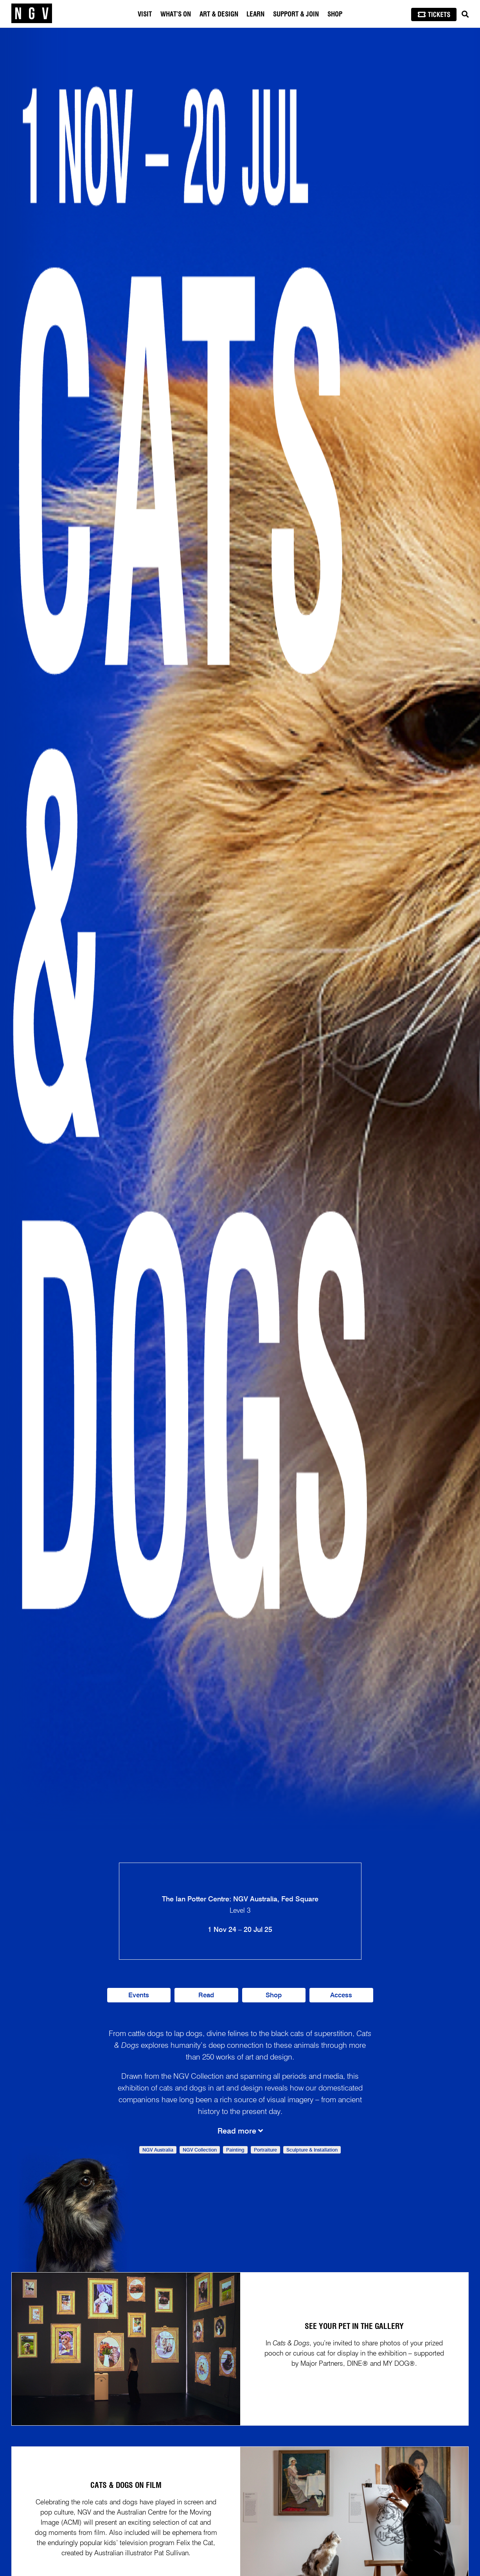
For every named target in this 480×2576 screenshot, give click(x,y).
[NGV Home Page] (31, 13)
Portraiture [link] (265, 2150)
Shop (334, 14)
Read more (240, 2131)
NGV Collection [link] (200, 2150)
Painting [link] (235, 2150)
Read (206, 1995)
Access (341, 1995)
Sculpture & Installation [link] (312, 2150)
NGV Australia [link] (157, 2150)
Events (138, 1995)
